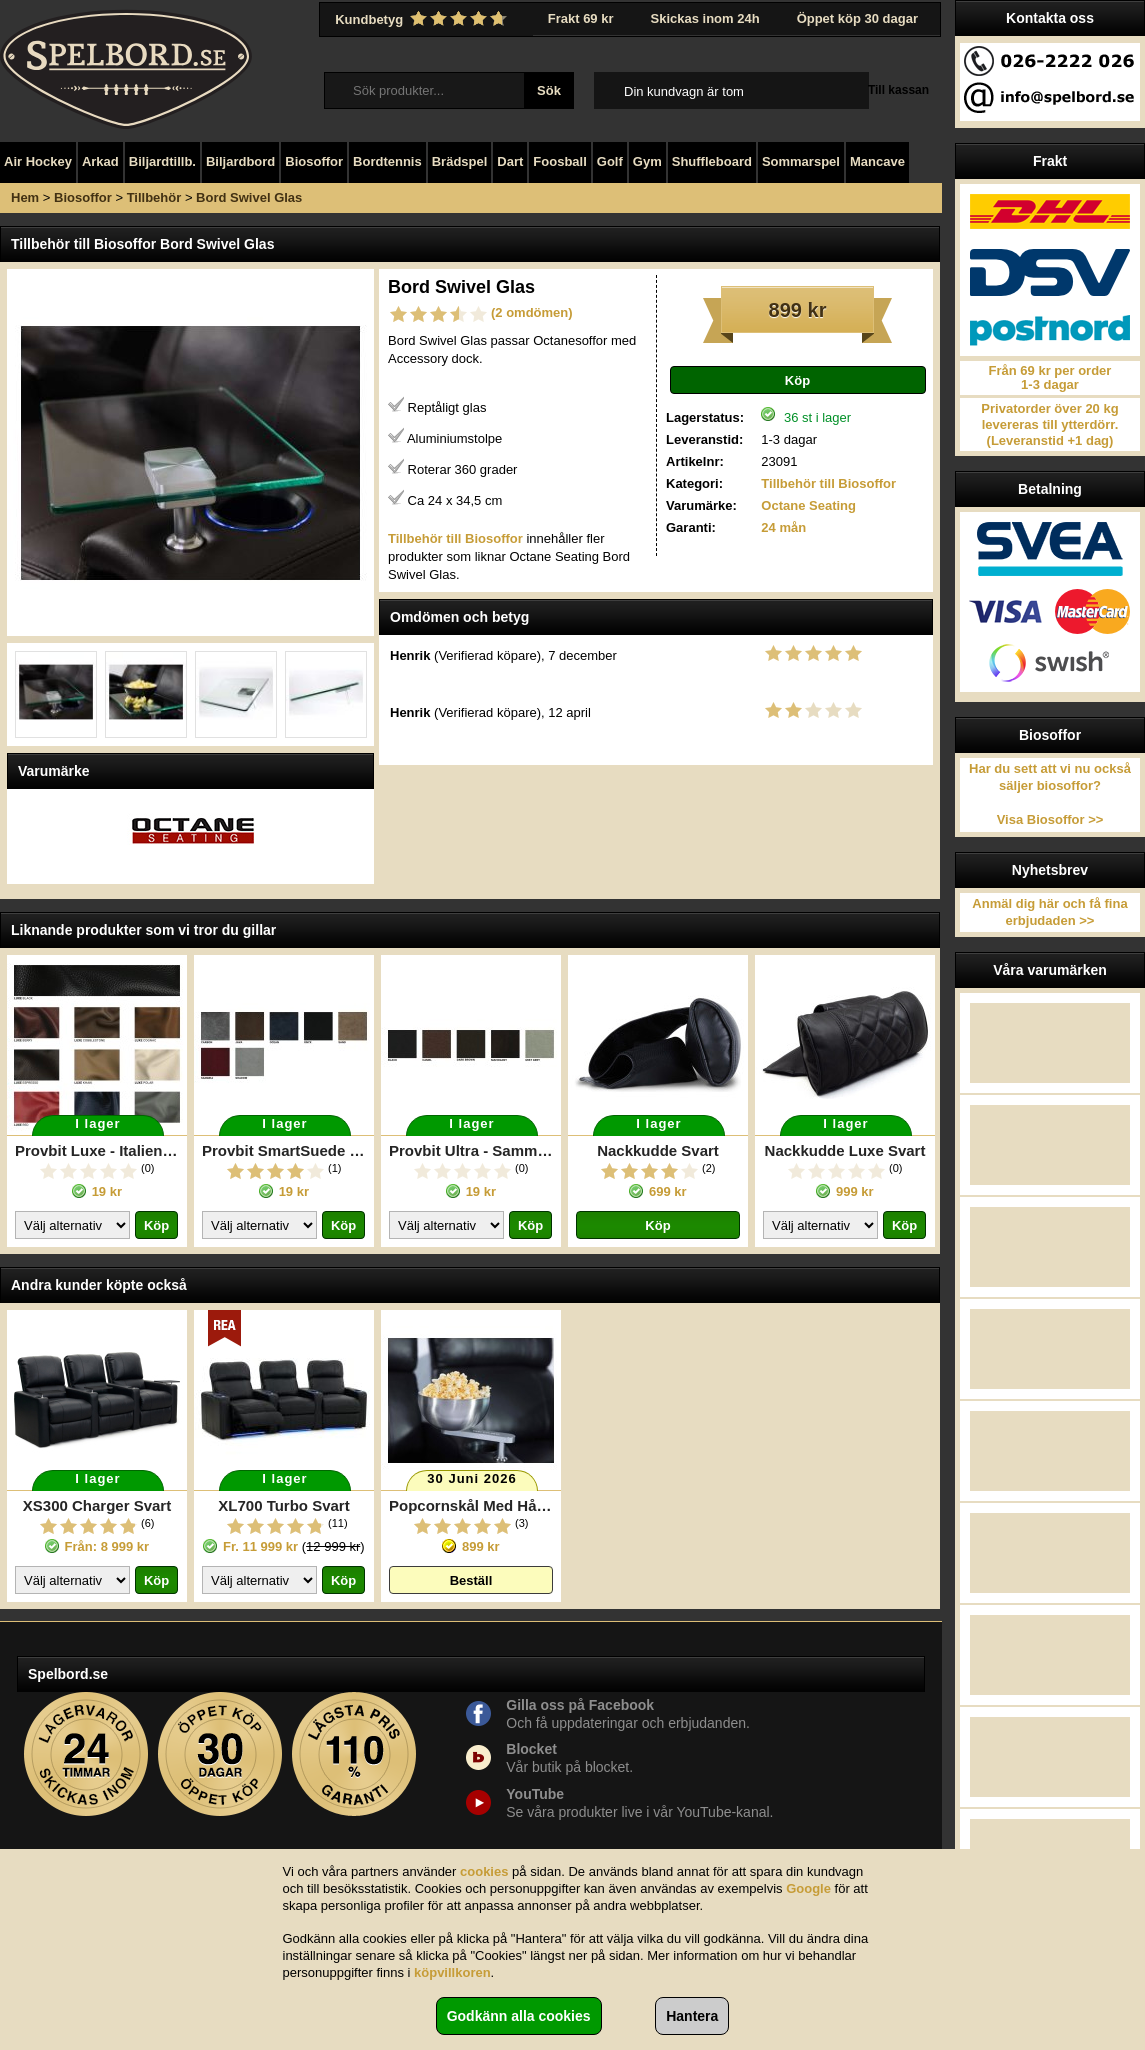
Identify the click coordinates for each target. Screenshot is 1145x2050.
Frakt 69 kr (581, 18)
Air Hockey (38, 161)
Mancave (877, 161)
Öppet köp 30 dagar (857, 18)
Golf (610, 161)
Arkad (100, 161)
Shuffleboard (712, 161)
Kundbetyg (423, 19)
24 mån (783, 527)
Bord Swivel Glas (249, 197)
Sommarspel (801, 161)
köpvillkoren (452, 1972)
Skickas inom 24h (705, 18)
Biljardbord (240, 161)
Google (808, 1888)
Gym (647, 161)
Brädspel (460, 161)
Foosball (559, 161)
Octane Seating (808, 505)
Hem (25, 197)
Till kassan (898, 90)
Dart (510, 161)
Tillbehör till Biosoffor (828, 483)
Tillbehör (154, 197)
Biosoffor (314, 161)
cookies (484, 1871)
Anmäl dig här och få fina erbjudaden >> (1049, 912)
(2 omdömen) (532, 312)
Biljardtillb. (162, 161)
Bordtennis (387, 161)
